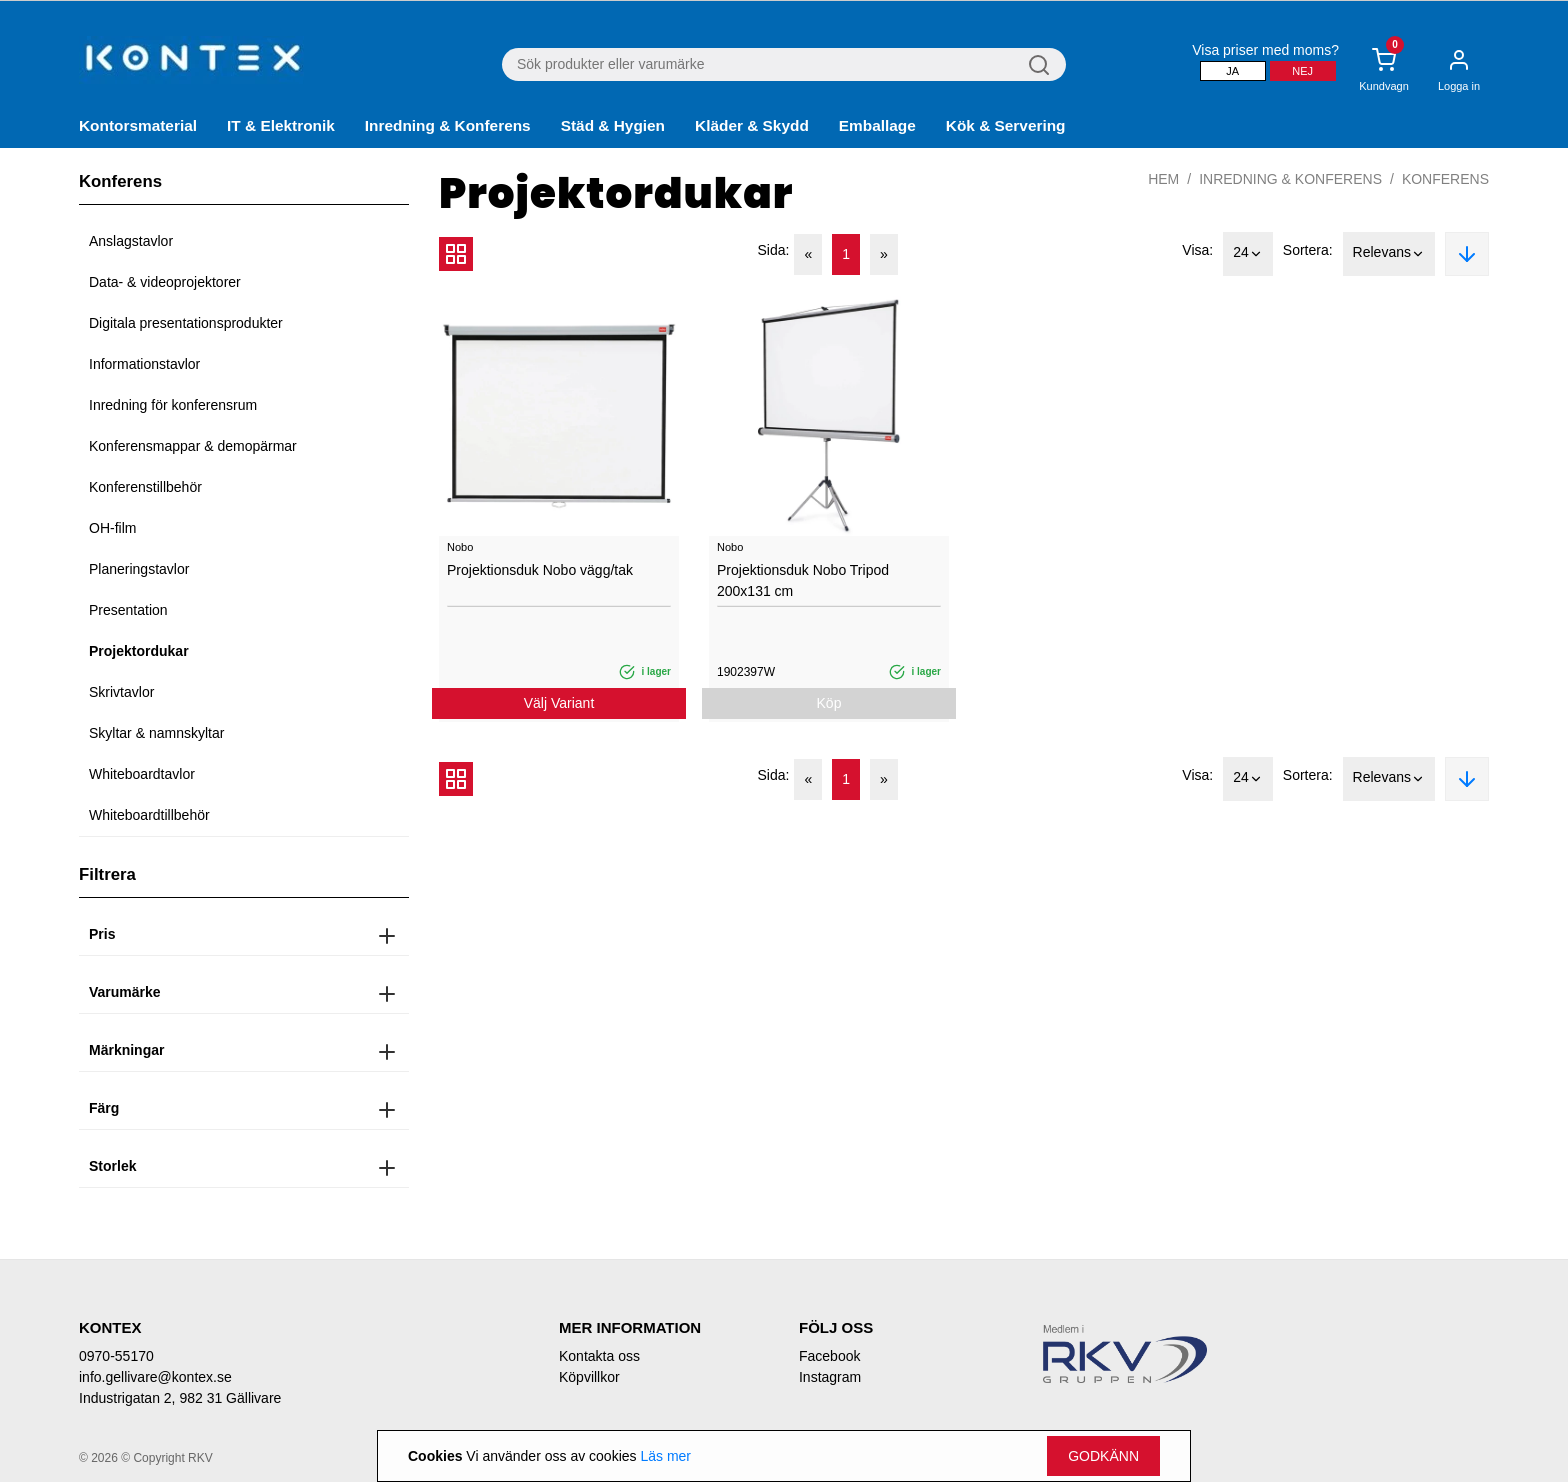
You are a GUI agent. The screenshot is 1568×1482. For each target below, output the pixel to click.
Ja (1232, 71)
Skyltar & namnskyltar (156, 733)
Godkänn (1103, 1456)
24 (1248, 254)
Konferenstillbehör (145, 487)
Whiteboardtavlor (142, 774)
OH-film (112, 528)
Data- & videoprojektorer (165, 282)
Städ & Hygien (613, 125)
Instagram (830, 1377)
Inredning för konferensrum (173, 405)
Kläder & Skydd (752, 125)
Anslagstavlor (131, 241)
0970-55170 (116, 1356)
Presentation (128, 610)
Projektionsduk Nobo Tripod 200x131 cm (803, 580)
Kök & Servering (1006, 125)
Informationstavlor (144, 364)
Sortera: (1308, 250)
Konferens (1445, 179)
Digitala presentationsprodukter (186, 323)
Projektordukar (139, 651)
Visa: (1197, 250)
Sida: (774, 250)
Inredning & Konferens (448, 125)
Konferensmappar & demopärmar (193, 446)
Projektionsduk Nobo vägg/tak (540, 570)
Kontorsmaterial (138, 125)
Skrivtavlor (121, 692)
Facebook (829, 1356)
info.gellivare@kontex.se (155, 1377)
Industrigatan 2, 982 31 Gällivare (180, 1398)
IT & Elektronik (281, 125)
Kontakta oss (599, 1356)
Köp (829, 703)
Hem (1163, 179)
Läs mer (665, 1456)
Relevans (1389, 254)
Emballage (877, 125)
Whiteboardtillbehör (149, 815)
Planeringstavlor (139, 569)
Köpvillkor (589, 1377)
